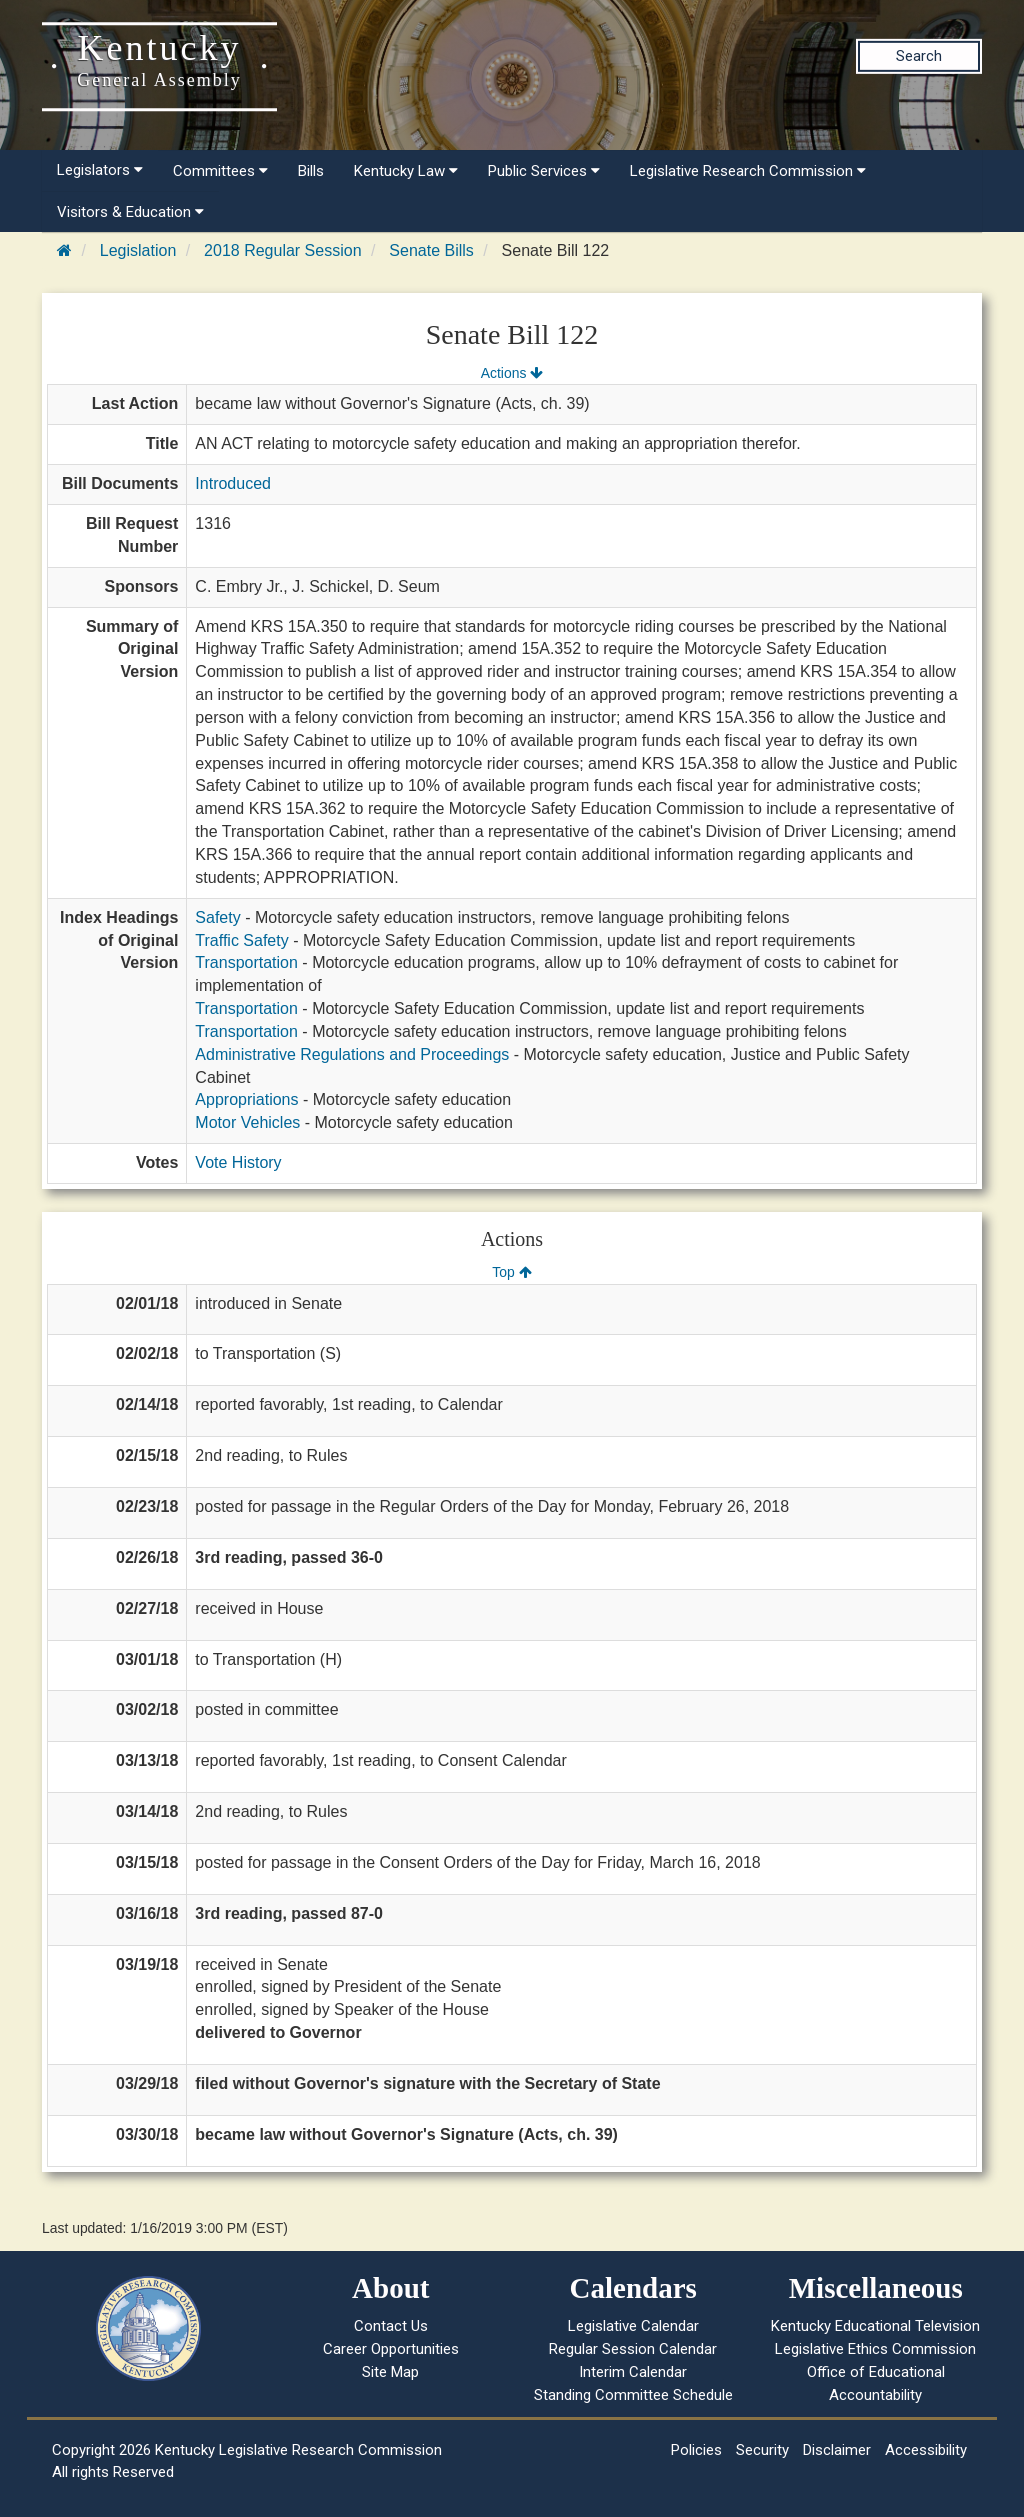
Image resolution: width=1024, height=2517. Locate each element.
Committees (220, 171)
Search (919, 56)
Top (511, 1272)
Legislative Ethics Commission (875, 2349)
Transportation (246, 962)
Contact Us (391, 2326)
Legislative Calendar (633, 2326)
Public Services (544, 171)
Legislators (100, 170)
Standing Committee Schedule (633, 2395)
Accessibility (926, 2450)
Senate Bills (431, 250)
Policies (696, 2450)
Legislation (138, 250)
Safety (217, 917)
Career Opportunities (391, 2349)
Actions (512, 373)
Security (762, 2450)
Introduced (233, 483)
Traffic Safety (241, 940)
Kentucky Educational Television (875, 2326)
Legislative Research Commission (748, 171)
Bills (311, 171)
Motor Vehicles (247, 1122)
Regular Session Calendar (633, 2349)
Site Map (390, 2372)
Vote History (238, 1162)
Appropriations (246, 1099)
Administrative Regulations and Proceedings (352, 1054)
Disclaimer (837, 2450)
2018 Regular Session (282, 250)
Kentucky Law (406, 171)
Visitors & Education (130, 212)
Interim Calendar (633, 2372)
